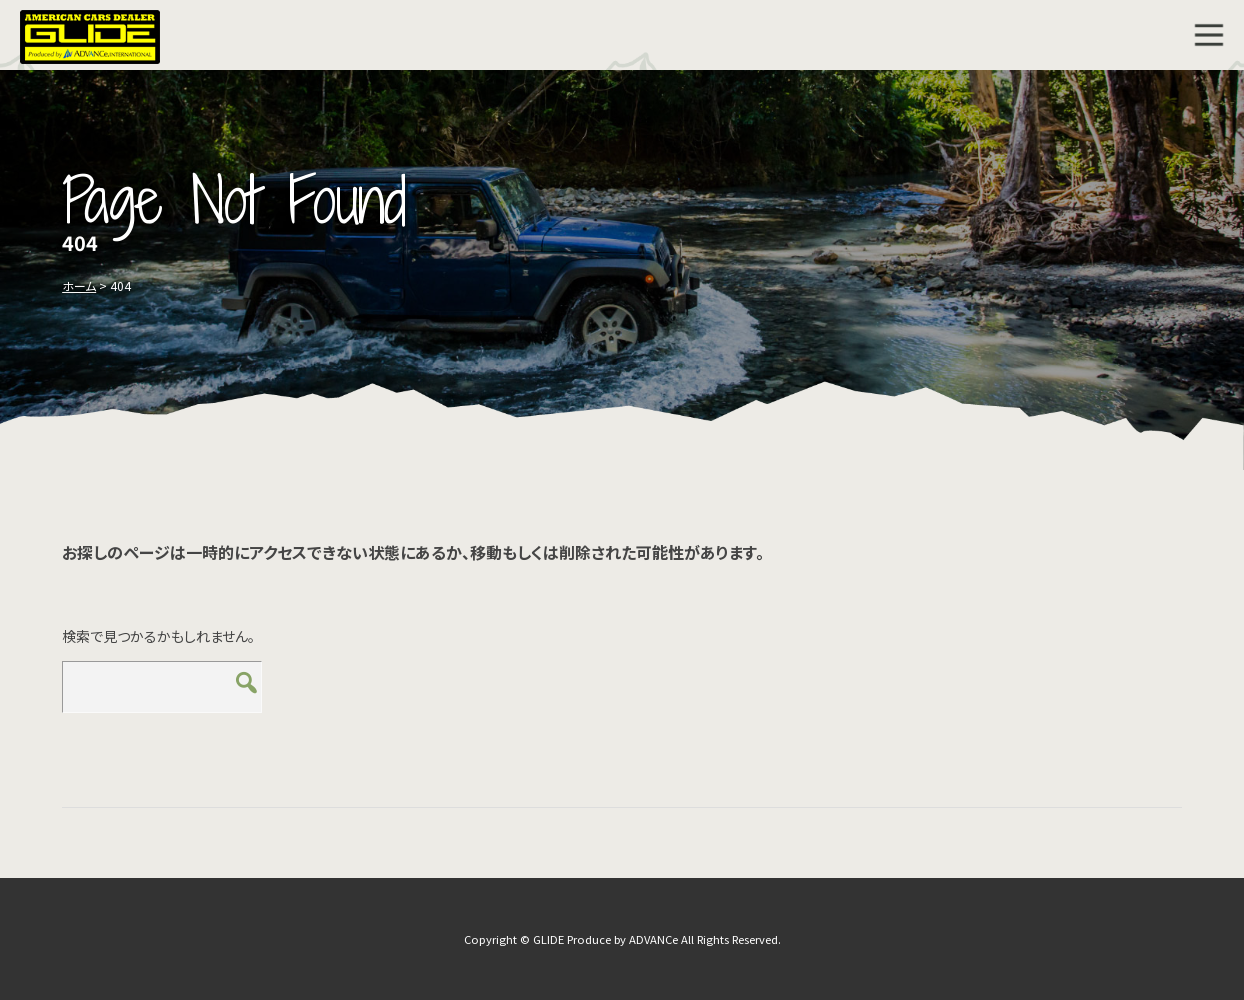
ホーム (79, 285)
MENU (1209, 35)
